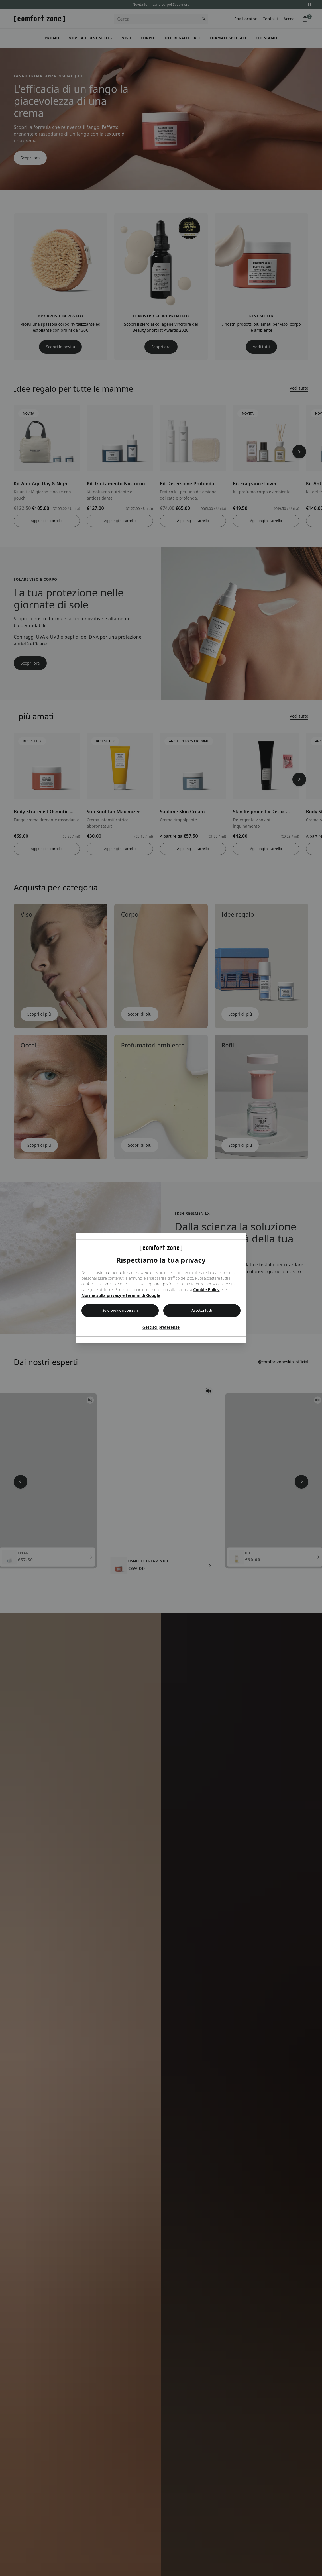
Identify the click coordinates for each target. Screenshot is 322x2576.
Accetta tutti (201, 1310)
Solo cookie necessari (120, 1310)
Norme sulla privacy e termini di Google (120, 1295)
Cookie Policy (206, 1290)
